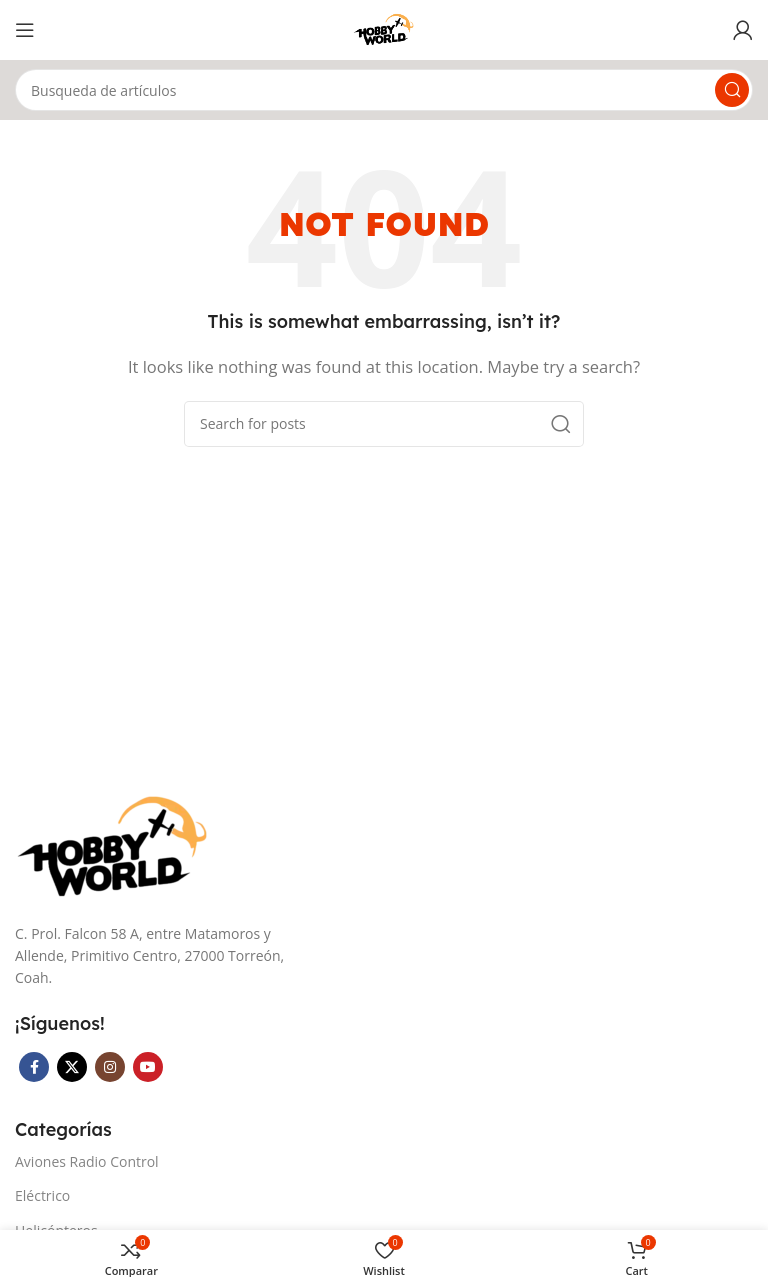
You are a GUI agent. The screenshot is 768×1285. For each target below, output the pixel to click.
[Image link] (115, 846)
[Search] (384, 90)
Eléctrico (42, 1195)
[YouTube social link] (148, 1067)
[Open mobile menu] (25, 30)
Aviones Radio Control (87, 1161)
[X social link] (72, 1067)
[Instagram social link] (110, 1067)
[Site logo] (384, 28)
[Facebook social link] (34, 1067)
